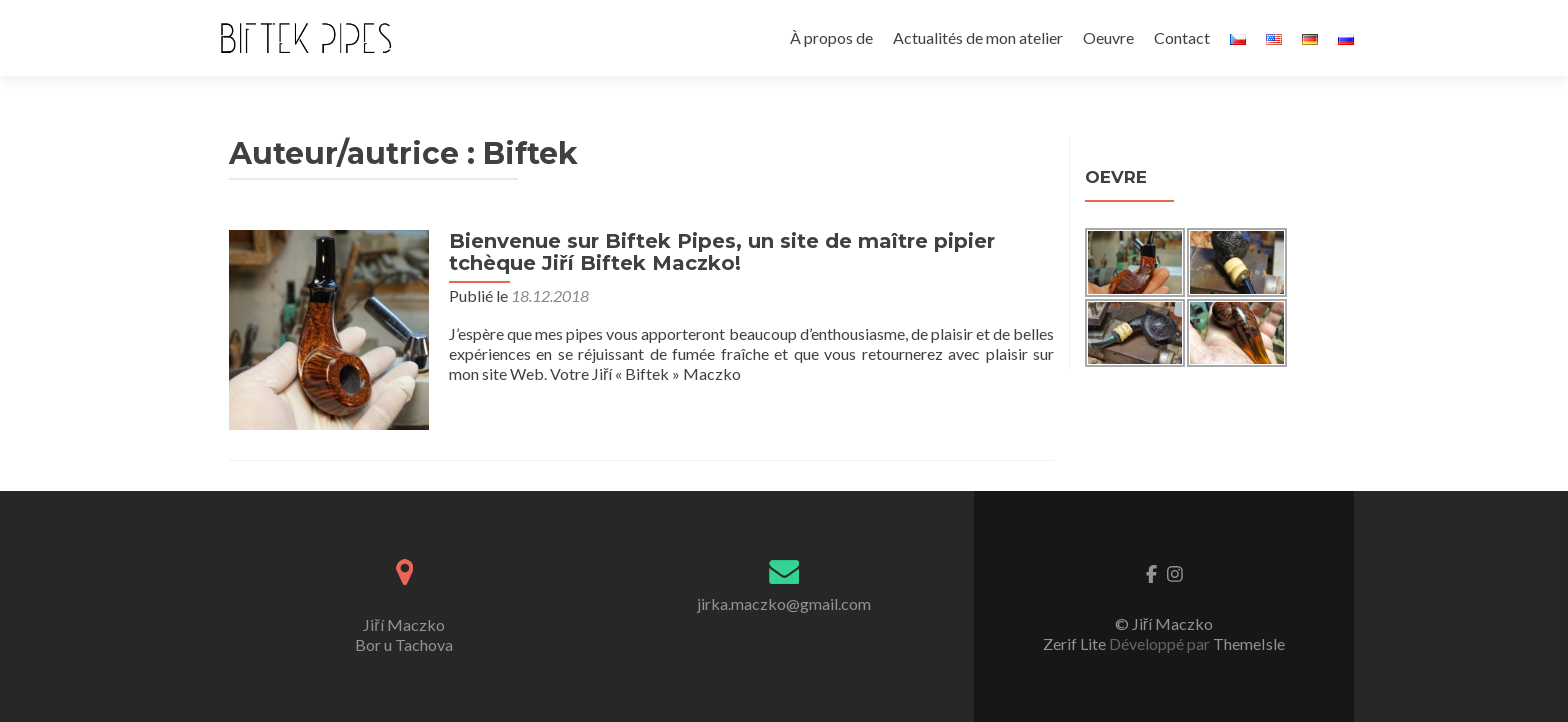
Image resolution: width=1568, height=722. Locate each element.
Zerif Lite (1076, 643)
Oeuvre (1108, 37)
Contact (1182, 37)
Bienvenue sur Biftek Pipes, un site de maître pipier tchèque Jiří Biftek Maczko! (722, 252)
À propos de (831, 37)
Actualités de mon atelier (978, 37)
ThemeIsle (1249, 643)
